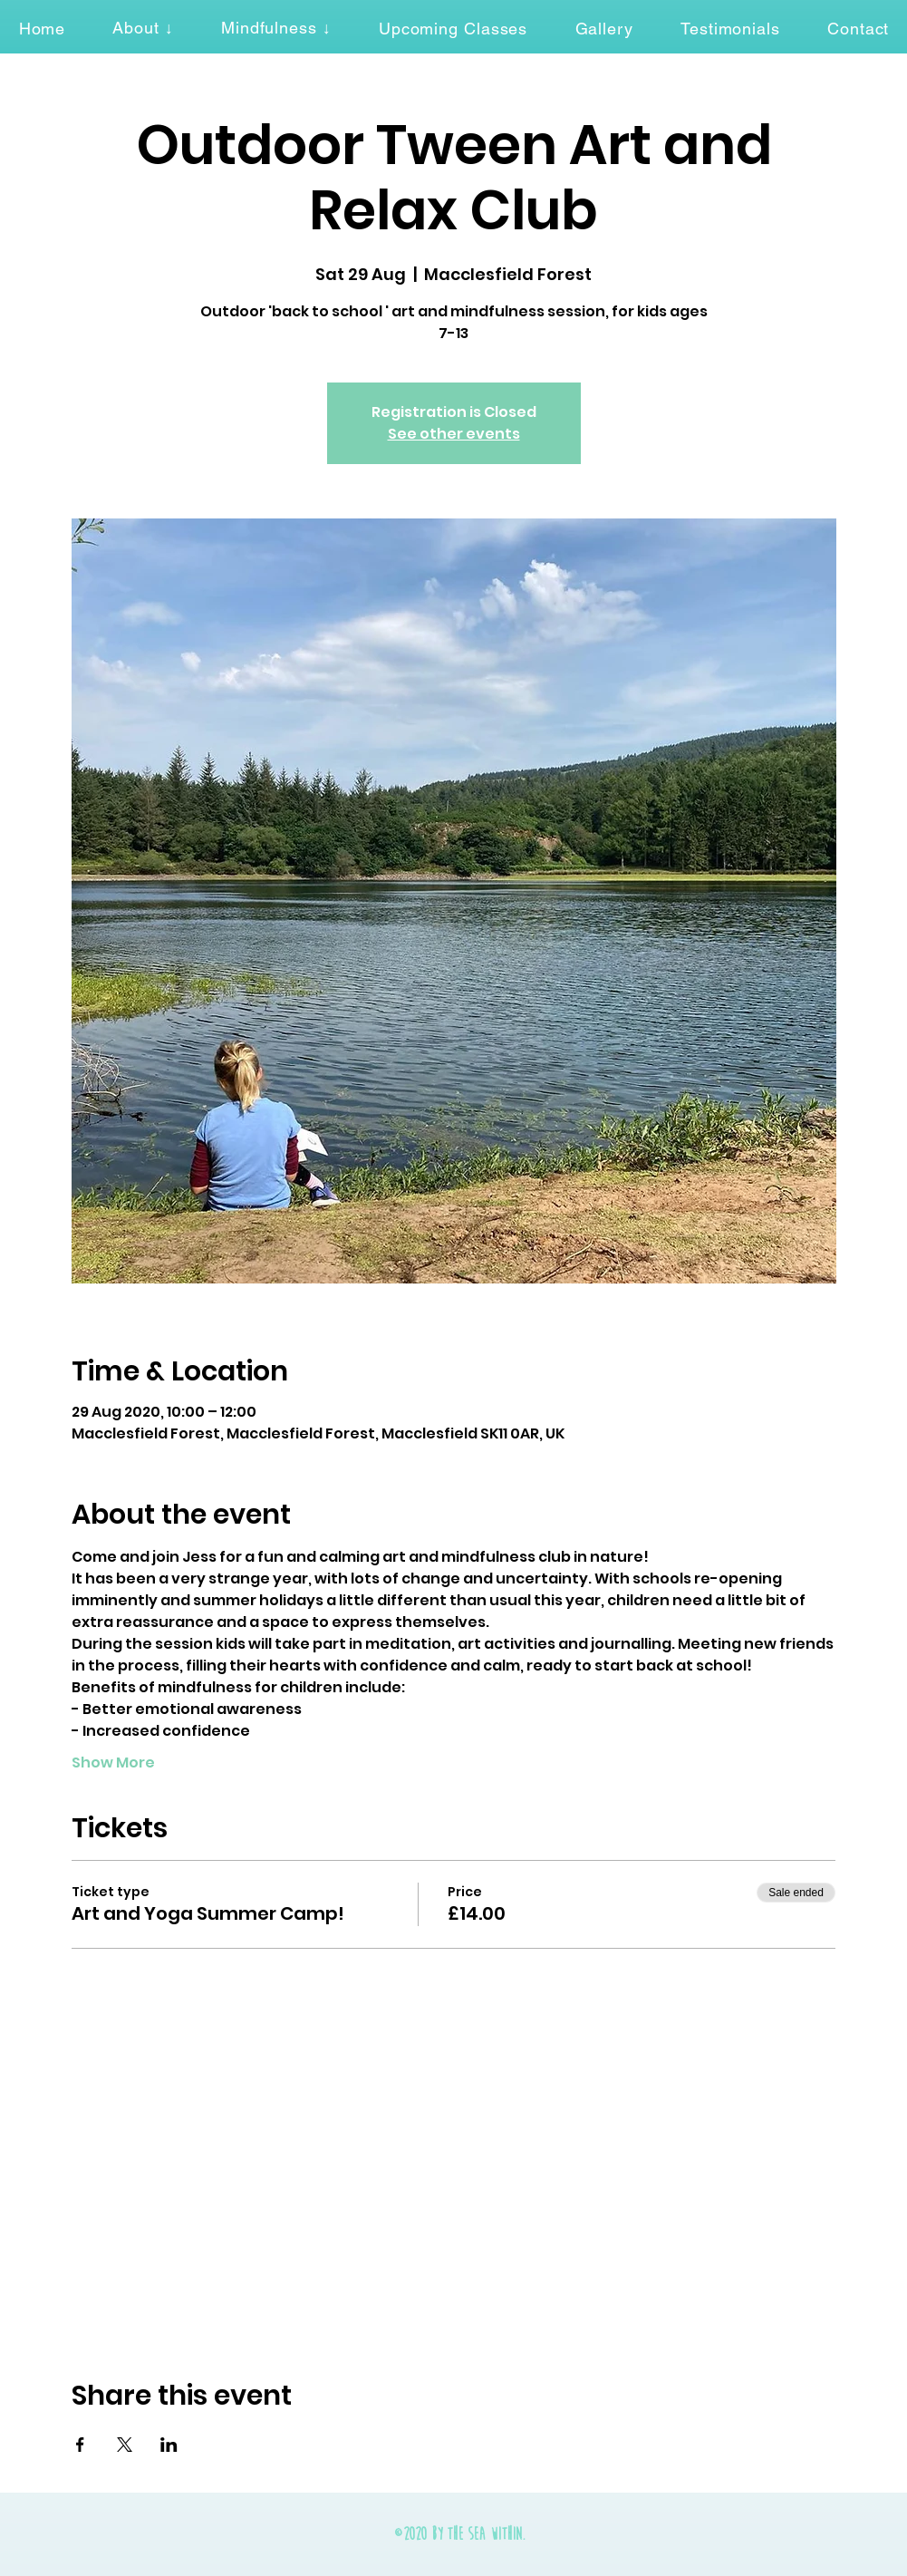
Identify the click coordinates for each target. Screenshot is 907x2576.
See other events (454, 433)
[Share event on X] (124, 2444)
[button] (143, 28)
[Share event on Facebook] (80, 2444)
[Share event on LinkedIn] (169, 2444)
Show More (113, 1763)
